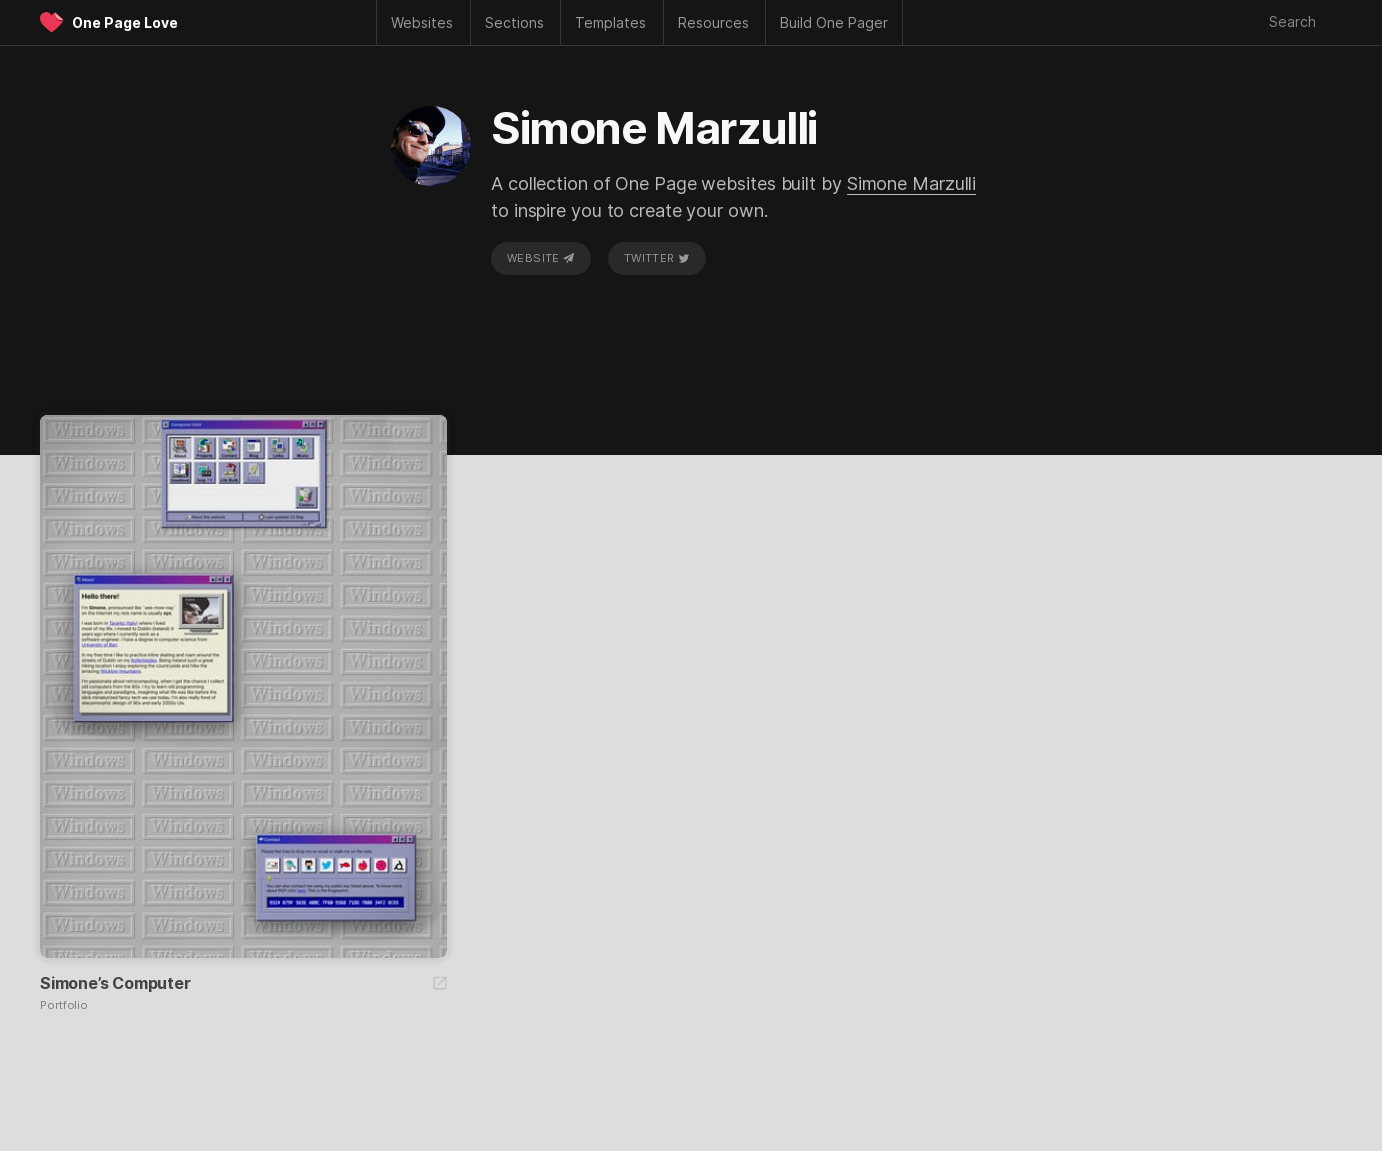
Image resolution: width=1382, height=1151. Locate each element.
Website (541, 258)
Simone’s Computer (115, 983)
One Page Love (125, 22)
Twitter (657, 258)
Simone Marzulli (912, 183)
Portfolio (64, 1005)
